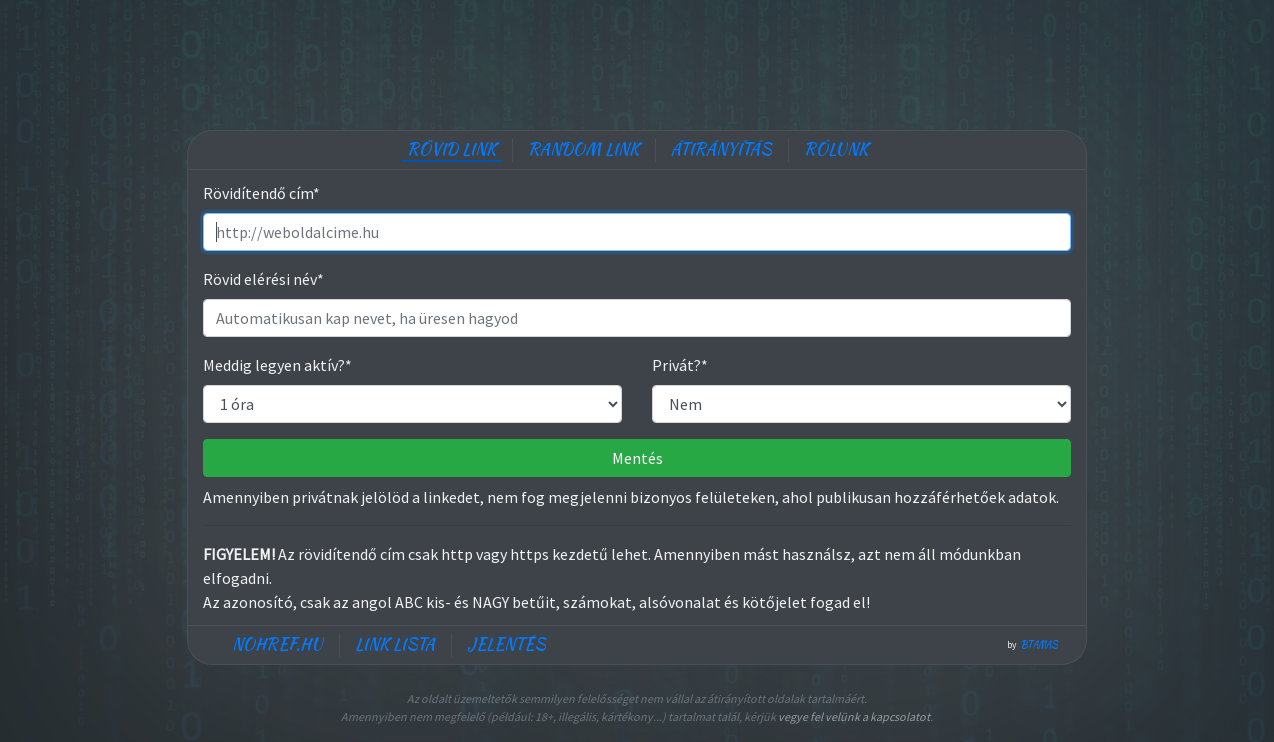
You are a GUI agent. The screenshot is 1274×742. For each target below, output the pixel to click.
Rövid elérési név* (263, 279)
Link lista (395, 644)
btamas (1039, 645)
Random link (583, 149)
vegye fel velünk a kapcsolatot (854, 716)
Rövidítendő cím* (261, 193)
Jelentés (506, 644)
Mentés (637, 458)
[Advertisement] (637, 60)
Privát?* (680, 365)
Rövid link (451, 149)
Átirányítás (721, 149)
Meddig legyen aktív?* (277, 365)
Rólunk (836, 149)
